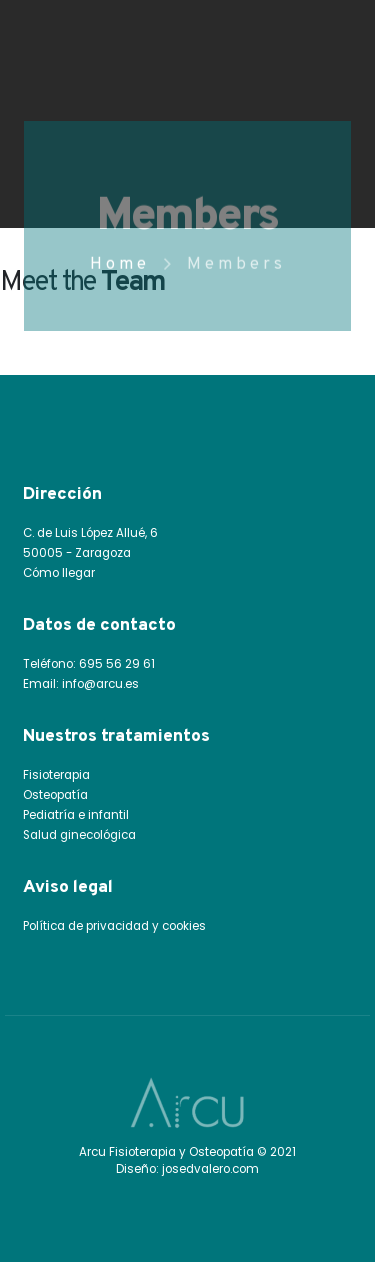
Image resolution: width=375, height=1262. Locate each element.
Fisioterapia (56, 775)
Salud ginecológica (79, 835)
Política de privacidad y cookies (114, 926)
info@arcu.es (100, 684)
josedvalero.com (210, 1169)
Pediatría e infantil (76, 815)
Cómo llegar (59, 573)
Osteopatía (55, 795)
